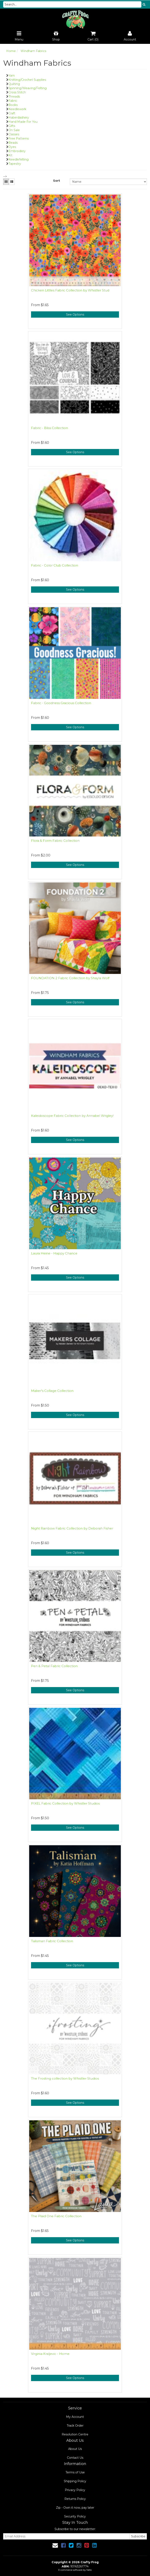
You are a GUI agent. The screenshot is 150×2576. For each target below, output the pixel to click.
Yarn (11, 75)
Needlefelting (18, 159)
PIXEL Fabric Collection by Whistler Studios (65, 1803)
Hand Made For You (23, 122)
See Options (75, 314)
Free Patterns (18, 138)
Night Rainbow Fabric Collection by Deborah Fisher (72, 1528)
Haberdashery (18, 117)
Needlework (17, 109)
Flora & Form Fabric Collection (55, 841)
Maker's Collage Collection (52, 1391)
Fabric (12, 101)
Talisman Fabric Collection (52, 1941)
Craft (11, 113)
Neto (89, 2569)
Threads (14, 96)
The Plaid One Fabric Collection (56, 2216)
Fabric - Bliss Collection (49, 428)
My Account (75, 2417)
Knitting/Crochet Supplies (27, 80)
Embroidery (17, 151)
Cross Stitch (17, 92)
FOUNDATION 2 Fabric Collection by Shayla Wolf (70, 978)
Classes (13, 134)
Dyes (12, 147)
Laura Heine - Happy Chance (54, 1253)
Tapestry (14, 164)
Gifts (11, 126)
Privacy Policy (75, 2490)
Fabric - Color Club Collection (54, 565)
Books (13, 105)
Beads (13, 143)
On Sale (14, 130)
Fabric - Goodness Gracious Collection (61, 703)
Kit (10, 155)
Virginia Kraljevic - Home (50, 2354)
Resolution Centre (75, 2434)
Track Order (75, 2425)
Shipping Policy (75, 2481)
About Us (75, 2449)
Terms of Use (75, 2472)
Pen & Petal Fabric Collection (54, 1666)
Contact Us (75, 2458)
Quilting (14, 84)
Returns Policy (75, 2499)
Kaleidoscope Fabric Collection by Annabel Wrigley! (72, 1116)
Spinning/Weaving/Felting (27, 88)
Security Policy (75, 2516)
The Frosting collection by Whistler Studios (65, 2078)
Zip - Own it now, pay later (75, 2507)
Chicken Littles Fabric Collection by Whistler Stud (70, 290)
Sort (56, 181)
